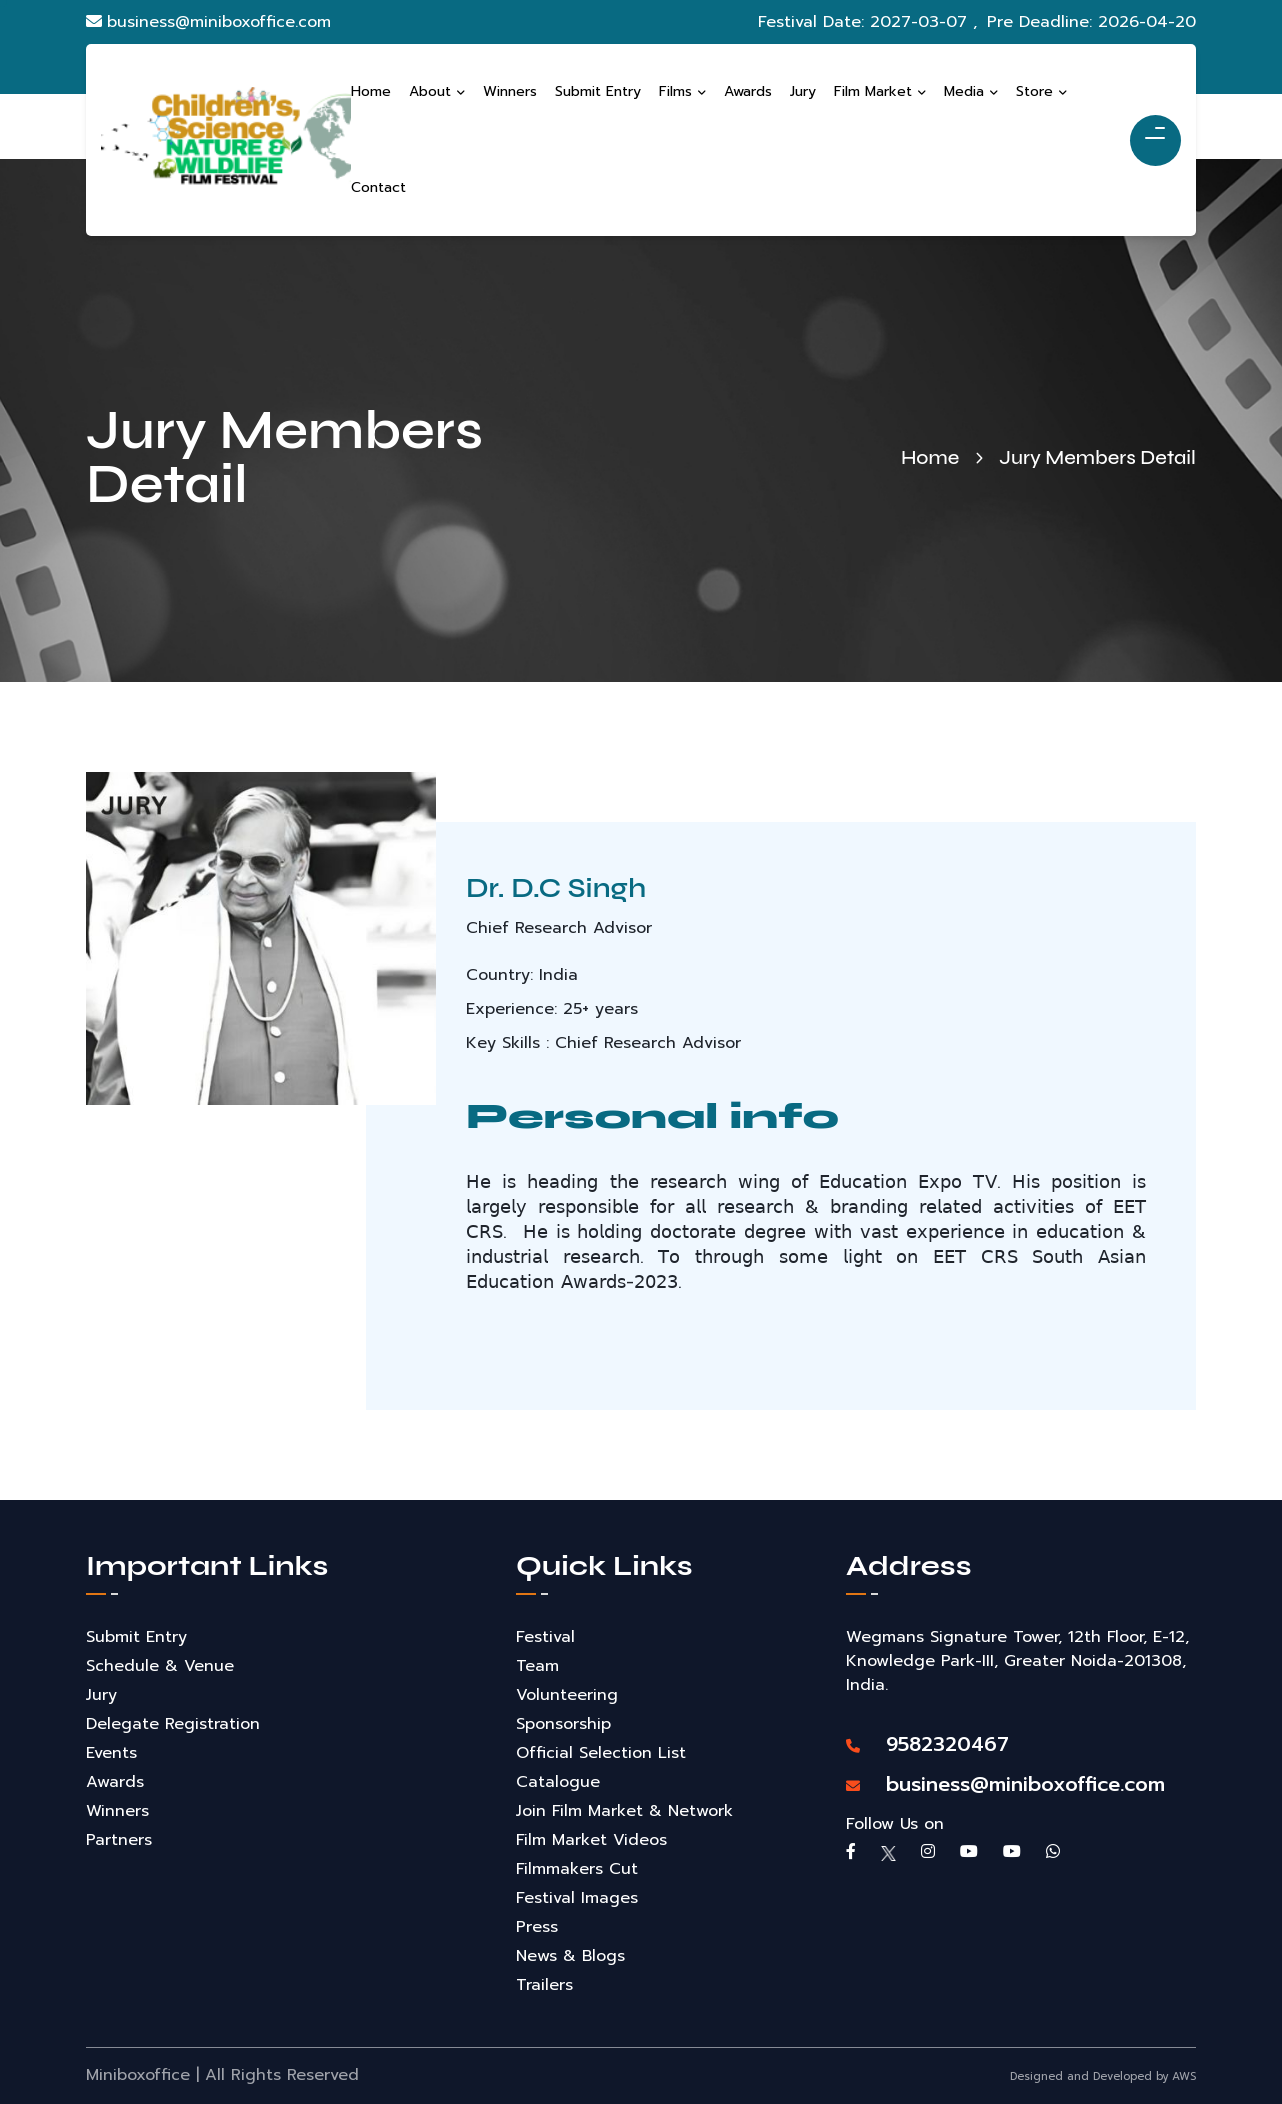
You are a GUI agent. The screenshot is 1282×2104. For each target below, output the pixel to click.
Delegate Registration (173, 1724)
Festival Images (577, 1898)
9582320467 (927, 1744)
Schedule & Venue (160, 1666)
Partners (119, 1840)
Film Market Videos (591, 1840)
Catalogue (558, 1782)
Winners (117, 1811)
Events (111, 1753)
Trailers (544, 1985)
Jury (101, 1695)
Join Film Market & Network (624, 1811)
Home (930, 457)
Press (537, 1927)
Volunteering (567, 1695)
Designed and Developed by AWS (1103, 2076)
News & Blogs (570, 1956)
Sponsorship (563, 1724)
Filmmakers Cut (577, 1869)
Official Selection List (601, 1753)
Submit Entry (136, 1637)
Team (537, 1666)
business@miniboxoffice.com (208, 22)
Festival (545, 1637)
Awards (115, 1782)
